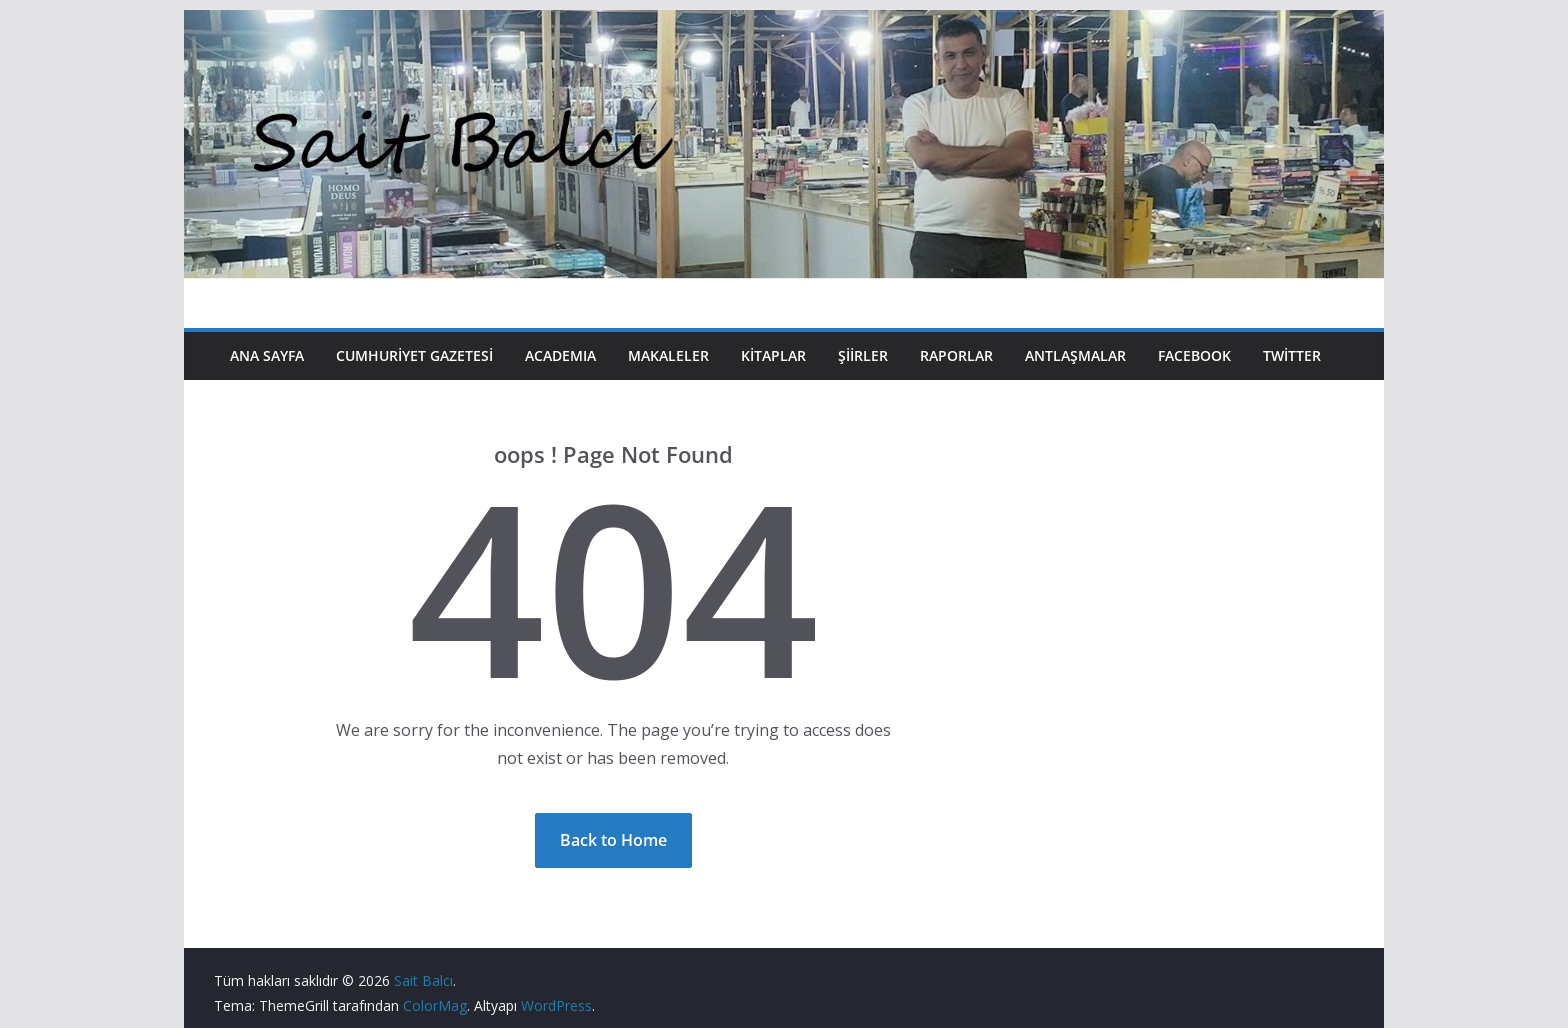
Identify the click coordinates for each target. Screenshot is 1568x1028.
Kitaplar (773, 355)
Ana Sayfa (267, 355)
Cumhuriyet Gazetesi (414, 355)
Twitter (1292, 355)
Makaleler (668, 355)
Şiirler (863, 355)
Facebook (1194, 355)
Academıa (560, 355)
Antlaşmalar (1075, 355)
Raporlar (956, 355)
